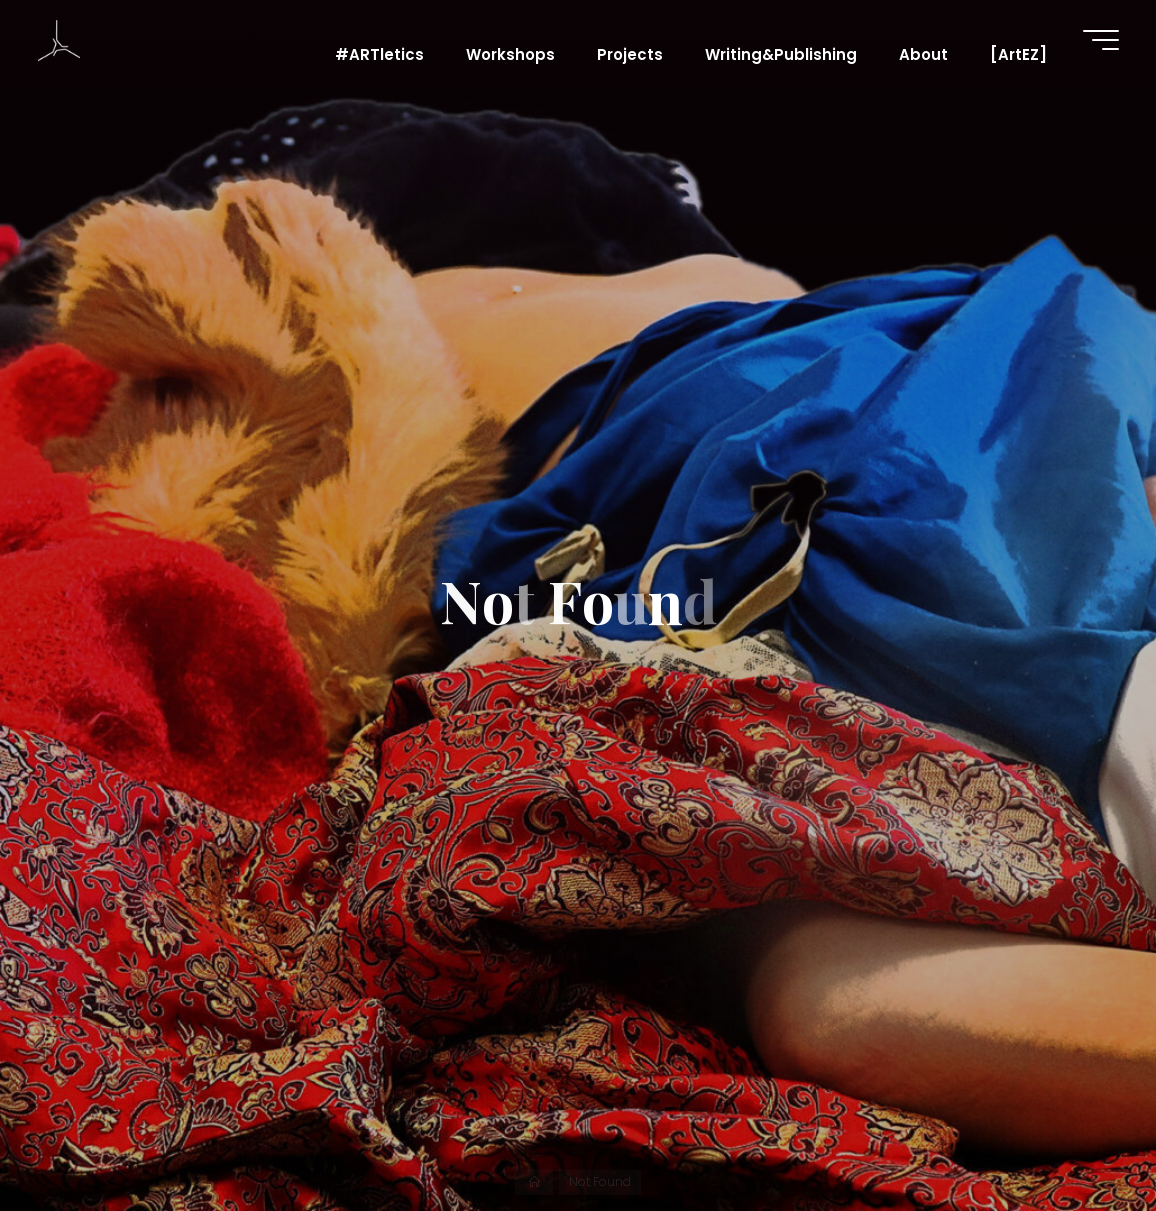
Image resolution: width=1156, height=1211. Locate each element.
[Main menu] (1101, 40)
